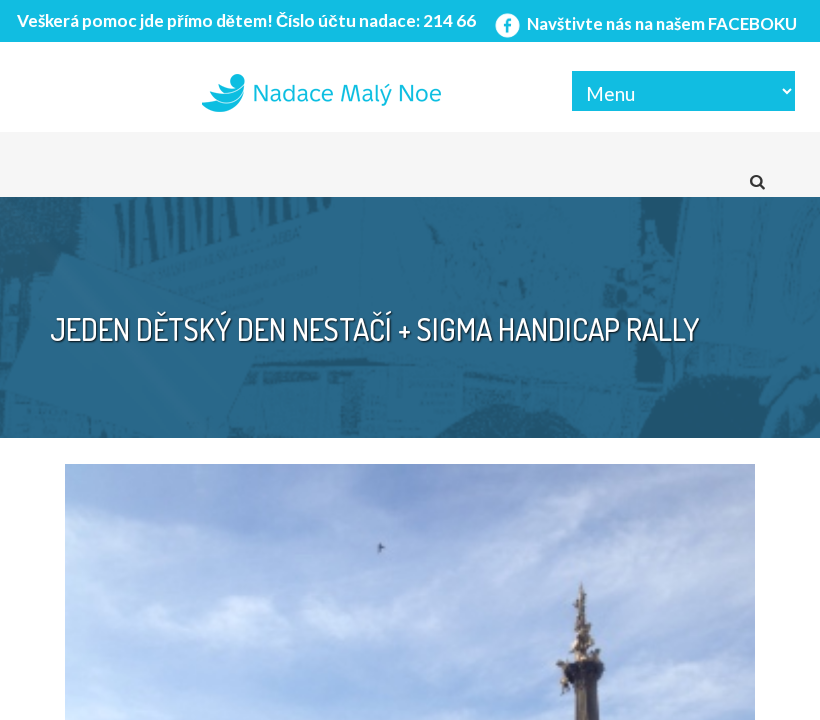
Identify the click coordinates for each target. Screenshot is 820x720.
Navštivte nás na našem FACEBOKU (644, 23)
